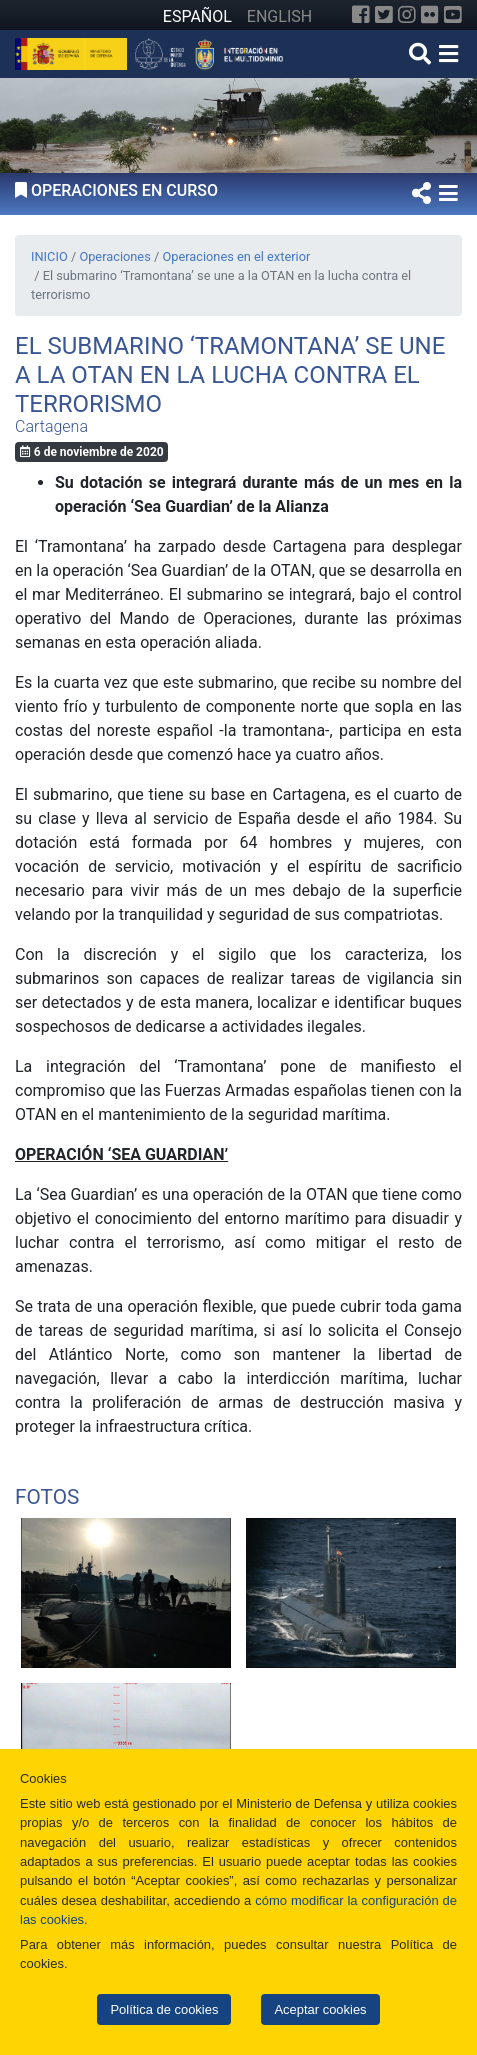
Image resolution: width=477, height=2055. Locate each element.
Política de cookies (164, 2009)
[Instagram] (407, 15)
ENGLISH (279, 16)
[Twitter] (384, 15)
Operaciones (114, 256)
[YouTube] (453, 15)
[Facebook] (361, 15)
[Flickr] (430, 15)
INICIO (49, 256)
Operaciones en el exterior (236, 256)
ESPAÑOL (197, 16)
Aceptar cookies (320, 2009)
